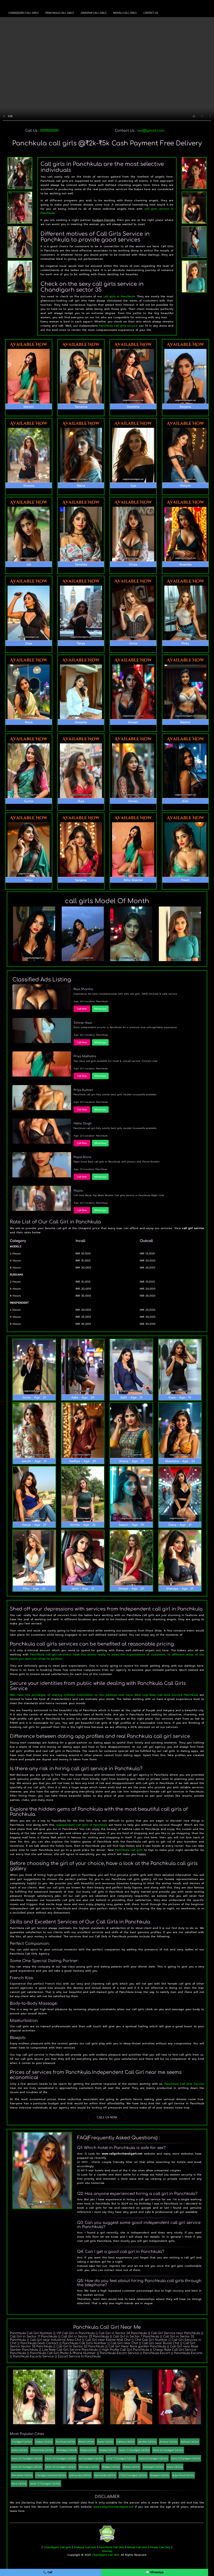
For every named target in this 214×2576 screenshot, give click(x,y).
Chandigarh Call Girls (24, 13)
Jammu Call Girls (20, 2450)
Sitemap (107, 2551)
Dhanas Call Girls (131, 2466)
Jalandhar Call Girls (147, 2441)
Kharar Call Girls (105, 2441)
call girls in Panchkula (119, 296)
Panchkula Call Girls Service (184, 2084)
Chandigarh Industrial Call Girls (51, 2475)
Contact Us (150, 13)
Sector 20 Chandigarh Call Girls (60, 2466)
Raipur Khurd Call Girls (183, 2475)
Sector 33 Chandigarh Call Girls (60, 2458)
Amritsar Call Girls (168, 2441)
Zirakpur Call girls (93, 13)
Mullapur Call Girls (111, 2466)
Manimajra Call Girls (89, 2466)
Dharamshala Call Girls (42, 2450)
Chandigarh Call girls (57, 2547)
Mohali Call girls (125, 13)
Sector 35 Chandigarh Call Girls (27, 2458)
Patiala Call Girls (88, 2450)
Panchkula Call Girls (65, 2441)
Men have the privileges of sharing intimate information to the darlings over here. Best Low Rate (83, 1695)
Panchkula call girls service (118, 326)
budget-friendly (103, 220)
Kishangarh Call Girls (153, 2466)
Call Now (82, 1009)
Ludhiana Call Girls (126, 2441)
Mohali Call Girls (86, 2441)
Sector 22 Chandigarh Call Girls (168, 2450)
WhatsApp (100, 1009)
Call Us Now (107, 2117)
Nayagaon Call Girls (159, 2475)
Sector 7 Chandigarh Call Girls (120, 2458)
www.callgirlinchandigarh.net (113, 2507)
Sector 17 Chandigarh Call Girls (134, 2450)
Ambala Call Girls (107, 2450)
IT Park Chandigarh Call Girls (133, 2475)
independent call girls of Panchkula (82, 1825)
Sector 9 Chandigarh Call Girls (185, 2458)
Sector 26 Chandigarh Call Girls (27, 2466)
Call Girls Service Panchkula (177, 1695)
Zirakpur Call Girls (43, 2441)
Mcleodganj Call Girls (67, 2450)
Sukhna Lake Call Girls (80, 2475)
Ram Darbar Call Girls (22, 2475)
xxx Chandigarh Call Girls (91, 2458)
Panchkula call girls (129, 1850)
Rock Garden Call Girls (105, 2475)
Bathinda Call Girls (190, 2441)
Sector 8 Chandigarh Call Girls (153, 2458)
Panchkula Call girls (59, 13)
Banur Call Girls (19, 2483)
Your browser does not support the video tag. (107, 70)
